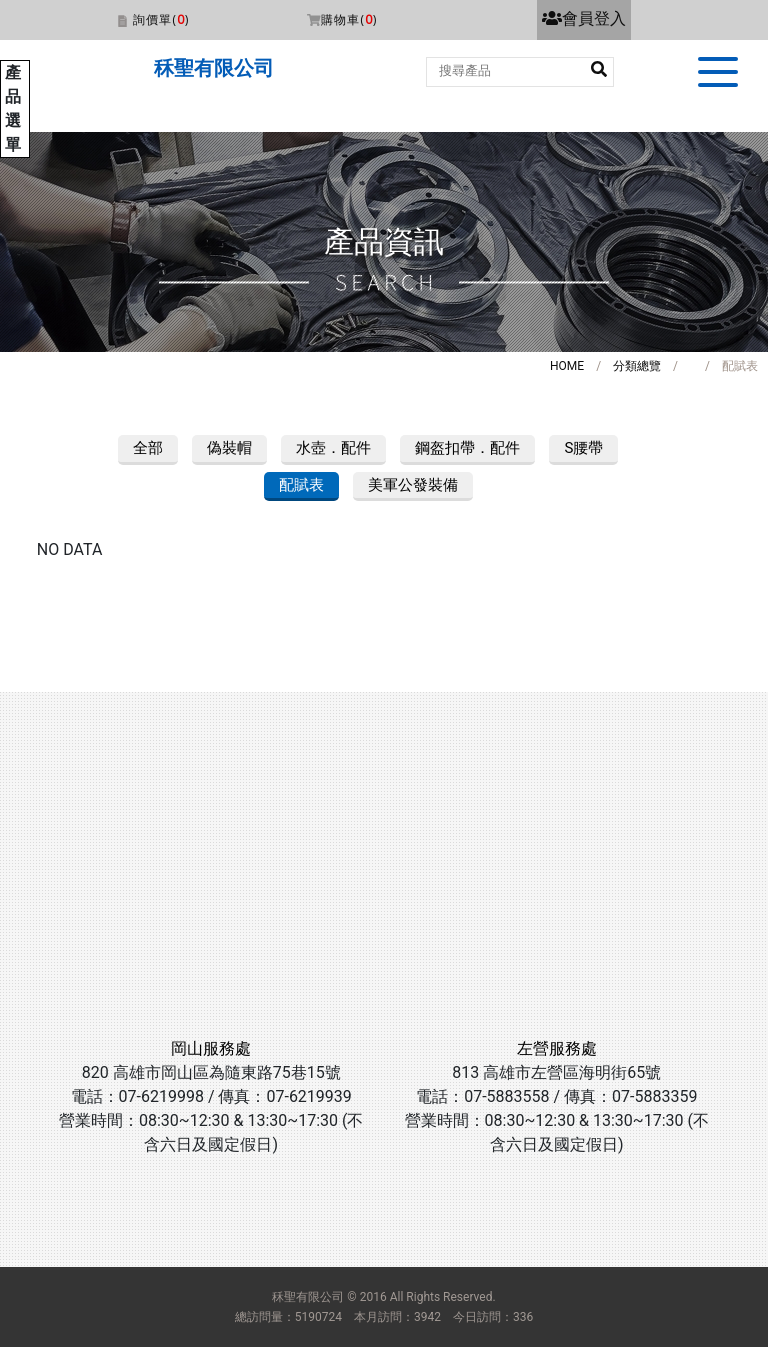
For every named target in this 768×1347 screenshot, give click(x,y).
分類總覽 (637, 366)
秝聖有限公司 (214, 68)
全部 (148, 448)
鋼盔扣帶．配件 (467, 448)
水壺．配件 (333, 448)
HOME (567, 366)
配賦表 (301, 485)
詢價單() (161, 19)
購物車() (349, 19)
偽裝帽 (229, 448)
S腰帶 (583, 448)
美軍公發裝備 (413, 485)
